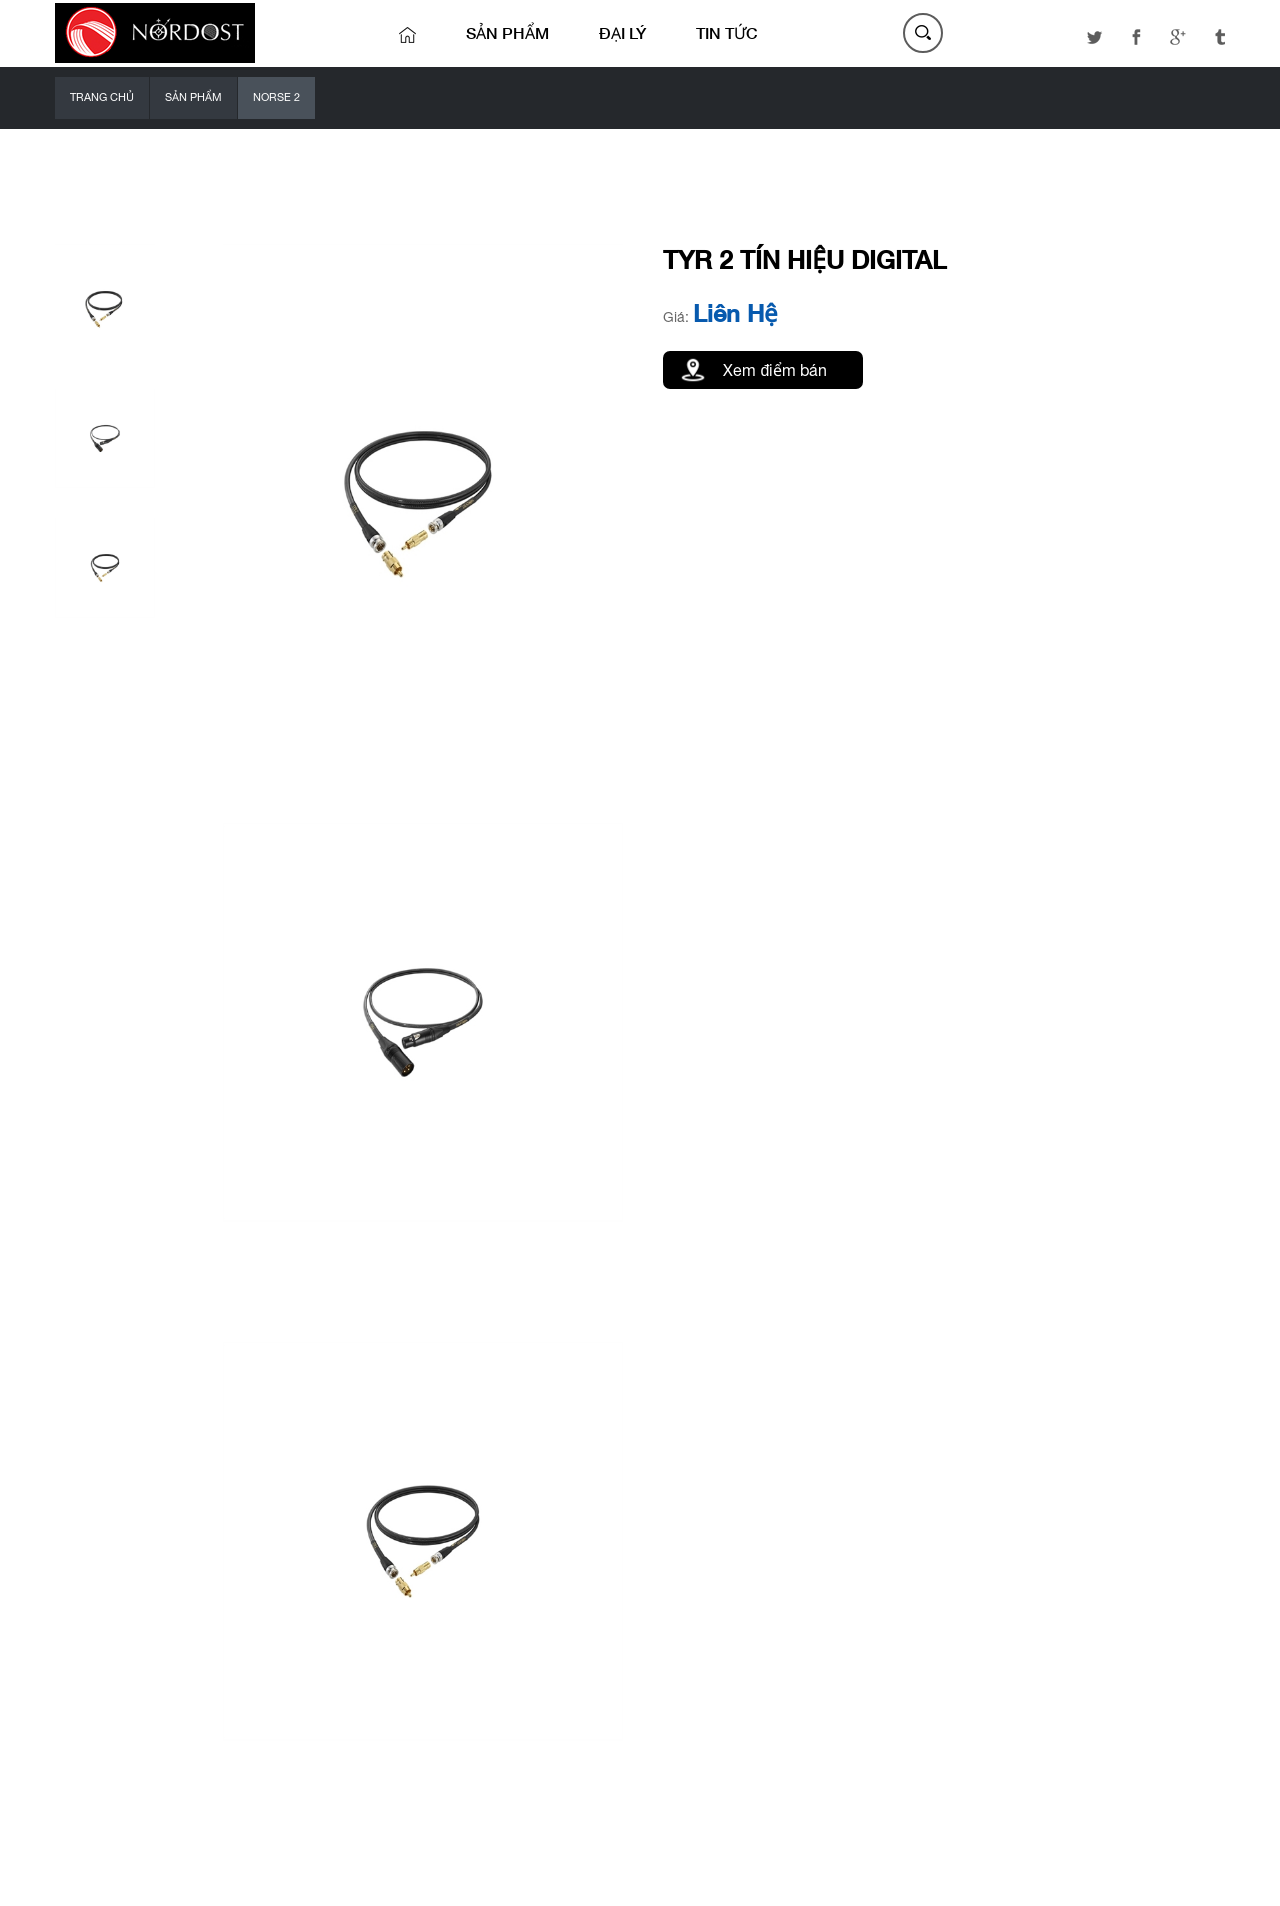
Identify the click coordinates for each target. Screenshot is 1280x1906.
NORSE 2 (276, 97)
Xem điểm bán (775, 370)
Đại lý (622, 32)
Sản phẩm (507, 32)
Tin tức (727, 32)
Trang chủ (102, 97)
